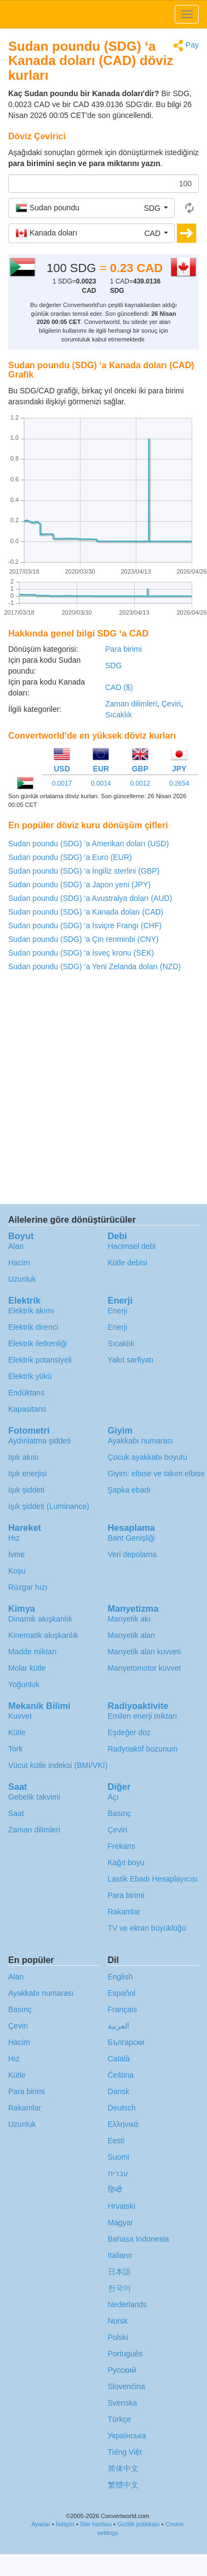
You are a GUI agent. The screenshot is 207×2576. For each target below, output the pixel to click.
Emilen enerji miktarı (142, 1716)
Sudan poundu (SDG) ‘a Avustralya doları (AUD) (90, 898)
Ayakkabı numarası (141, 1440)
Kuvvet (20, 1716)
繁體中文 (123, 2484)
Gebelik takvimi (34, 1797)
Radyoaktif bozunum (143, 1748)
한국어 (119, 2288)
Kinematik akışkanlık (43, 1635)
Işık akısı (23, 1457)
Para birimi (123, 649)
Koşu (17, 1570)
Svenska (122, 2402)
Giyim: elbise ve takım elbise (156, 1473)
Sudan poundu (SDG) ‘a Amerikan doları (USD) (88, 843)
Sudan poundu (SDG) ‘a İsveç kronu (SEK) (81, 952)
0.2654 (179, 783)
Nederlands (127, 2304)
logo (103, 14)
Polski (118, 2337)
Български (126, 2042)
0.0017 (62, 783)
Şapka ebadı (129, 1490)
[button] (91, 208)
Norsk (118, 2320)
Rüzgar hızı (28, 1587)
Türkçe (119, 2419)
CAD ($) (119, 687)
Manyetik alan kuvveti (144, 1651)
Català (119, 2058)
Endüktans (26, 1392)
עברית (118, 2173)
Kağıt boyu (126, 1862)
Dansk (119, 2091)
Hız (14, 1538)
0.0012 (140, 783)
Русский (122, 2370)
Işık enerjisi (27, 1473)
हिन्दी (115, 2189)
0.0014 (101, 783)
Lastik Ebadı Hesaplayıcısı (153, 1878)
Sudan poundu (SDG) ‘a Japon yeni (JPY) (79, 884)
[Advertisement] (102, 1090)
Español (122, 1993)
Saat (16, 1813)
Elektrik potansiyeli (40, 1359)
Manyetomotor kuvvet (144, 1668)
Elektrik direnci (33, 1327)
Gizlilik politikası (138, 2524)
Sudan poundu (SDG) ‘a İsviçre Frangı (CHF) (85, 925)
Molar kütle (26, 1668)
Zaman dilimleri (131, 703)
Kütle (17, 1732)
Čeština (121, 2075)
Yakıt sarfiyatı (131, 1359)
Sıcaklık (118, 714)
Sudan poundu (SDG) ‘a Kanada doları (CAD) (85, 911)
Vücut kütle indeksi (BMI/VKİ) (57, 1765)
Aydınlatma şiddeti (39, 1440)
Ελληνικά (123, 2124)
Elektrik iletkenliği (37, 1343)
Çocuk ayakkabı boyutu (148, 1457)
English (120, 1976)
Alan (16, 1246)
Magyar (121, 2222)
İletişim (65, 2524)
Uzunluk (22, 1279)
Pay (186, 45)
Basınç (119, 1813)
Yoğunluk (23, 1684)
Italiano (120, 2255)
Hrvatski (122, 2206)
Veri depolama (132, 1554)
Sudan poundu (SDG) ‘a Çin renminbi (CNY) (83, 939)
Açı (113, 1797)
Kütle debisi (127, 1262)
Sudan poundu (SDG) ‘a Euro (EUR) (70, 857)
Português (125, 2353)
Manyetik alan (131, 1635)
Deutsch (122, 2107)
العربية (118, 2025)
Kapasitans (27, 1409)
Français (122, 2009)
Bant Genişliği (131, 1538)
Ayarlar (40, 2524)
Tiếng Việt (125, 2452)
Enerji (118, 1310)
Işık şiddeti (26, 1490)
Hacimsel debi (132, 1246)
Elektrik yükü (29, 1376)
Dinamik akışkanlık (40, 1618)
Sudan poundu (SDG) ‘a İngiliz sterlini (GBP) (83, 870)
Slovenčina (127, 2386)
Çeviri (171, 703)
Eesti (116, 2140)
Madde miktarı (32, 1651)
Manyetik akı (129, 1618)
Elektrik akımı (31, 1310)
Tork (15, 1748)
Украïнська (127, 2435)
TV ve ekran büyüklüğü (147, 1928)
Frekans (122, 1846)
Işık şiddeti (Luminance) (48, 1506)
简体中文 (123, 2468)
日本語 (119, 2271)
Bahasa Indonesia (138, 2239)
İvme (16, 1554)
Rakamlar (124, 1911)
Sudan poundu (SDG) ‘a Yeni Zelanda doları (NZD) (94, 966)
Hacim (19, 1262)
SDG (113, 665)
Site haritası (96, 2524)
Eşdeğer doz (129, 1732)
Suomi (119, 2157)
